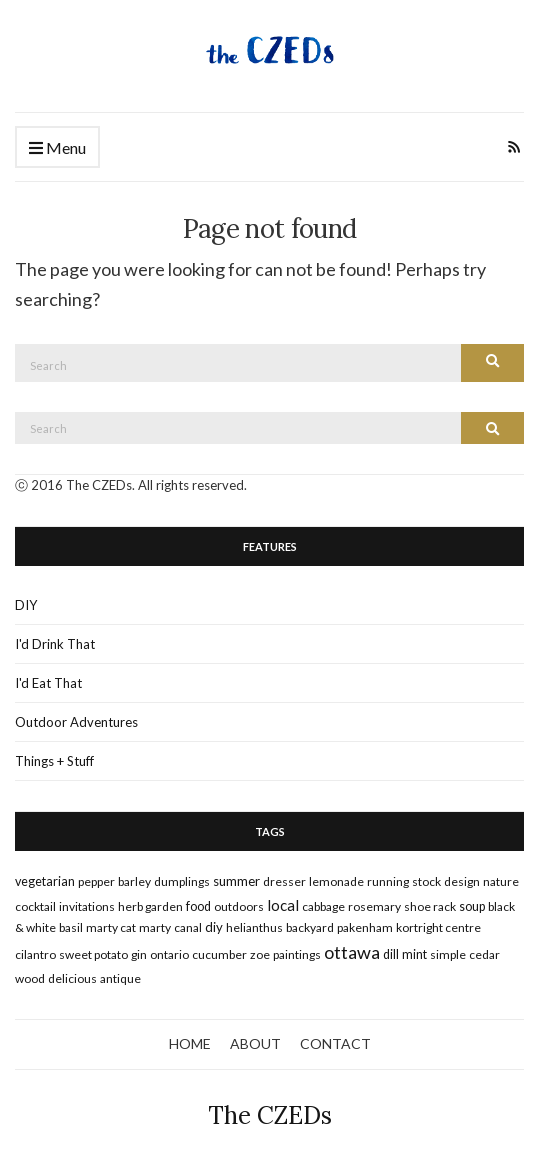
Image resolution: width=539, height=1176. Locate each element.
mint (414, 954)
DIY (26, 605)
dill (391, 954)
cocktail (35, 906)
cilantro (35, 954)
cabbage (323, 906)
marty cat (111, 927)
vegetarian (45, 881)
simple (448, 954)
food (198, 906)
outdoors (239, 906)
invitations (87, 906)
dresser (284, 881)
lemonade (336, 881)
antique (120, 978)
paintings (297, 954)
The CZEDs (270, 1115)
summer (236, 881)
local (283, 905)
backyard (310, 927)
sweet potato (93, 954)
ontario (169, 954)
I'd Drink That (55, 644)
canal (188, 927)
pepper (96, 881)
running (388, 881)
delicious (72, 978)
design (462, 881)
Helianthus (254, 927)
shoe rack (430, 906)
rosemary (374, 906)
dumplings (182, 881)
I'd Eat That (48, 683)
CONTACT (335, 1043)
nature (501, 881)
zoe (260, 954)
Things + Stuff (54, 761)
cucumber (219, 954)
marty (155, 927)
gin (139, 954)
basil (71, 927)
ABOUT (255, 1043)
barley (134, 881)
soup (472, 906)
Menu (57, 148)
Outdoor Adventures (76, 722)
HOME (190, 1043)
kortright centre (438, 927)
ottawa (352, 952)
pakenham (365, 927)
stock (426, 881)
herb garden (150, 906)
